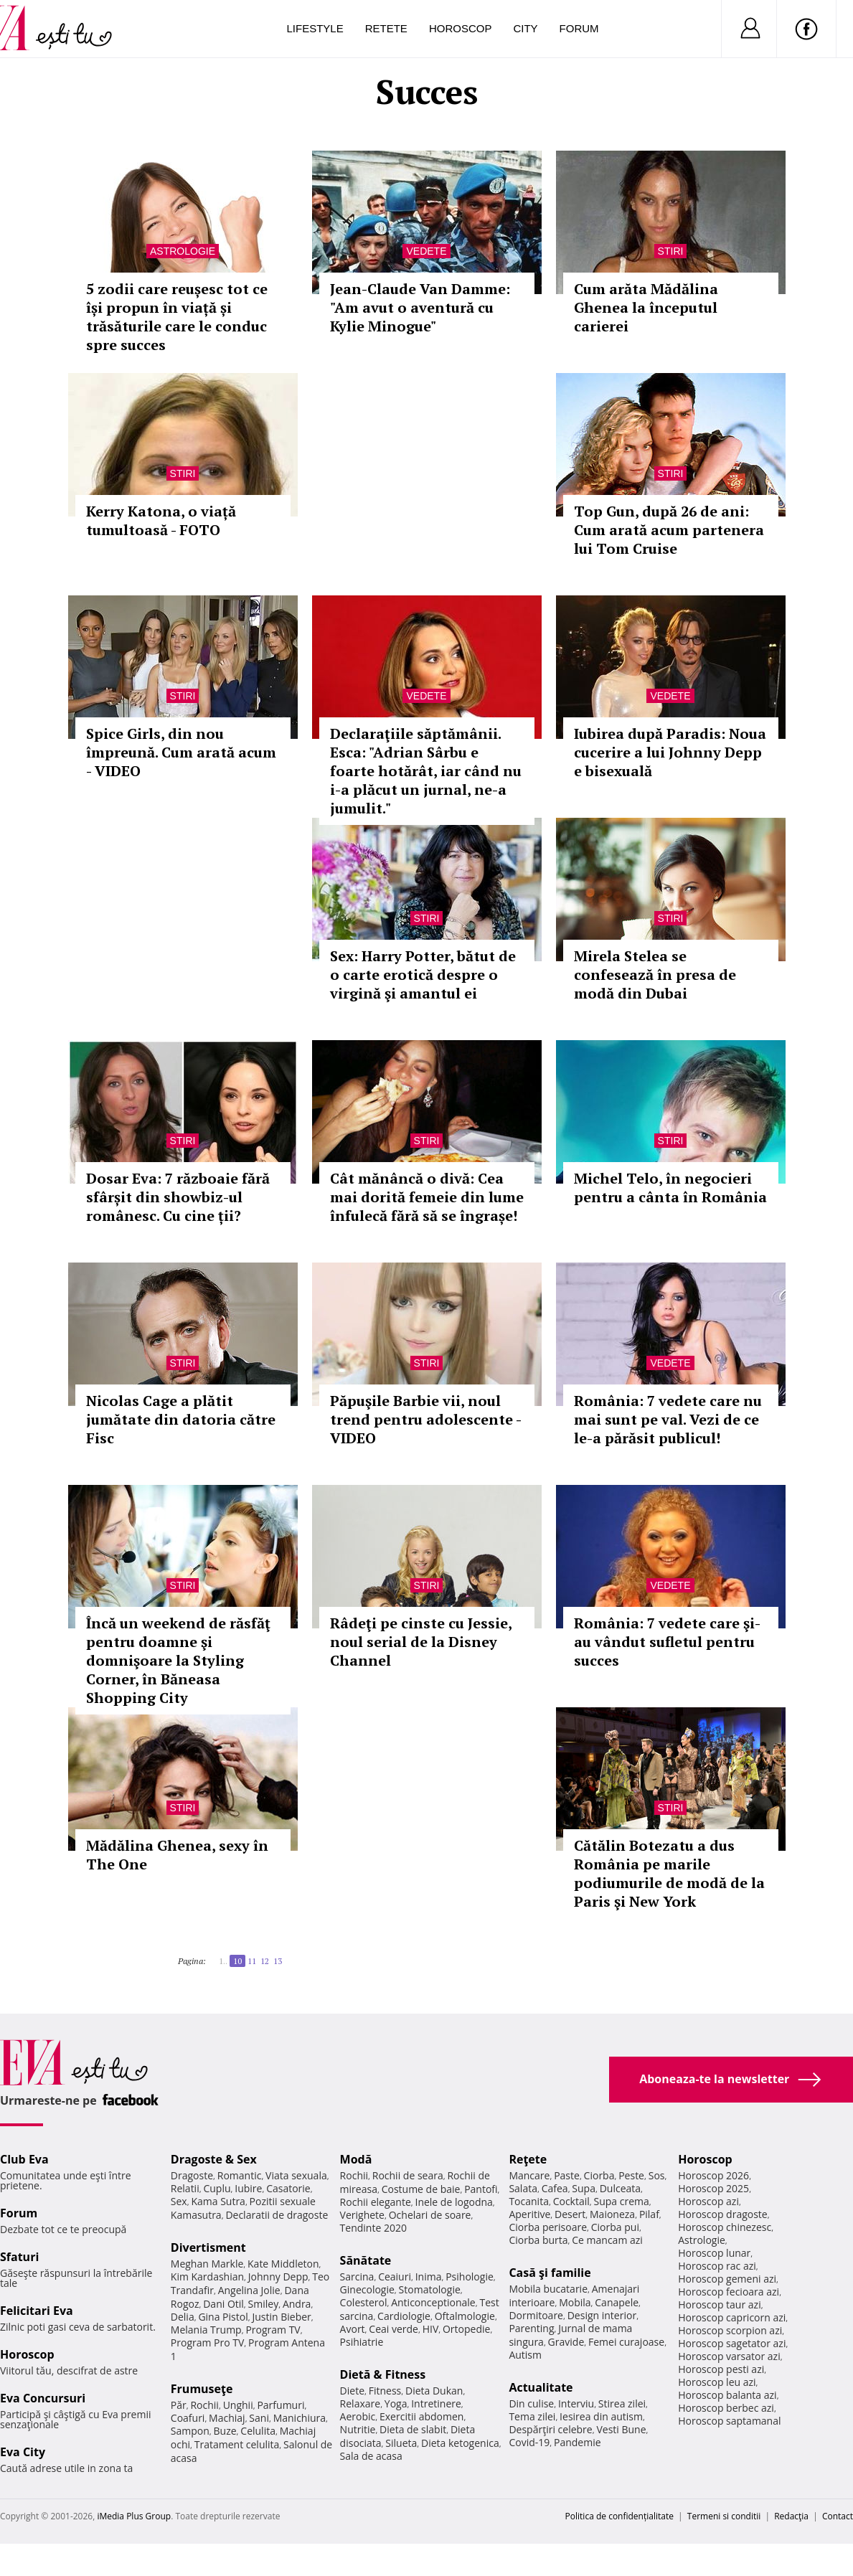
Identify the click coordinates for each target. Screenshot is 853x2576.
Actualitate (540, 2387)
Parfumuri (280, 2405)
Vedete (426, 251)
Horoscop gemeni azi (727, 2278)
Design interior (601, 2315)
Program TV (272, 2329)
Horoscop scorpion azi (730, 2330)
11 (252, 1960)
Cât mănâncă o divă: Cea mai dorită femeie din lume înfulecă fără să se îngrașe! (427, 1197)
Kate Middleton (283, 2263)
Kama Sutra (218, 2201)
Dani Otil (223, 2304)
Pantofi (480, 2189)
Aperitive (529, 2214)
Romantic (239, 2175)
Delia (182, 2316)
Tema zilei (532, 2416)
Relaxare (360, 2403)
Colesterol (363, 2302)
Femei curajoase (626, 2342)
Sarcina (357, 2276)
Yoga (396, 2403)
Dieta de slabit (413, 2429)
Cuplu (216, 2188)
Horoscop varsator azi (729, 2356)
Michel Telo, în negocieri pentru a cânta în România (670, 1188)
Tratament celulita (237, 2444)
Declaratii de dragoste (276, 2215)
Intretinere (436, 2403)
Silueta (401, 2443)
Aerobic (358, 2416)
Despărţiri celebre (550, 2429)
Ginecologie (367, 2289)
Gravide (566, 2342)
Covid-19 (529, 2442)
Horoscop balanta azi (727, 2395)
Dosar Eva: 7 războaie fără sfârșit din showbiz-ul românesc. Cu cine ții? (178, 1197)
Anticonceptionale (433, 2302)
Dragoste (192, 2175)
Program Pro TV (208, 2342)
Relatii (185, 2188)
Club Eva (24, 2159)
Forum (579, 28)
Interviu (576, 2403)
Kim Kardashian (207, 2276)
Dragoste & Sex (214, 2159)
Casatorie (288, 2188)
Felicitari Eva (36, 2310)
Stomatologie (430, 2289)
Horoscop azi (708, 2201)
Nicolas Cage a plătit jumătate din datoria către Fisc (180, 1419)
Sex (179, 2201)
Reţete (528, 2159)
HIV (431, 2329)
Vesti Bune (621, 2429)
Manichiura (299, 2418)
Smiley (263, 2304)
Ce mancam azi (607, 2240)
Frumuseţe (202, 2389)
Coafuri (188, 2418)
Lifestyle (315, 28)
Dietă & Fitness (383, 2374)
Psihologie (470, 2276)
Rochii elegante (375, 2202)
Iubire (248, 2188)
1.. (223, 1960)
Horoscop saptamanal (729, 2421)
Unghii (238, 2405)
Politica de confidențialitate (619, 2516)
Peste (631, 2175)
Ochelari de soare (430, 2215)
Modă (356, 2159)
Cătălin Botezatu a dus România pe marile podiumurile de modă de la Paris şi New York (669, 1873)
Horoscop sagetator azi (732, 2343)
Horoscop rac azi (717, 2266)
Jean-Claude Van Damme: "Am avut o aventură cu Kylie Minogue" (420, 307)
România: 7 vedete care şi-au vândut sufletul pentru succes (667, 1641)
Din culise (531, 2403)
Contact (837, 2516)
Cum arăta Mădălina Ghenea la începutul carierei (646, 307)
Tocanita (529, 2201)
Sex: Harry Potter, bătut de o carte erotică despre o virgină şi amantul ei (423, 974)
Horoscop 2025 (713, 2188)
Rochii (204, 2405)
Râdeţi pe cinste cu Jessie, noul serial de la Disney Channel (421, 1641)
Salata (523, 2188)
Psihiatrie (362, 2342)
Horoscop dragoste (723, 2214)
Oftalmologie (465, 2316)
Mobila (574, 2302)
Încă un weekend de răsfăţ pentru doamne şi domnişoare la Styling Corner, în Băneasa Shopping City (178, 1660)
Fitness (385, 2390)
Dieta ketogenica (460, 2443)
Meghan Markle (207, 2263)
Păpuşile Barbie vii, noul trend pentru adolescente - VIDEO (425, 1419)
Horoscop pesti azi (721, 2369)
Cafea (555, 2188)
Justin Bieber (281, 2316)
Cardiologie (403, 2316)
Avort (352, 2329)
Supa (583, 2188)
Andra (297, 2304)
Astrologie (182, 251)
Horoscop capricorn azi (732, 2317)
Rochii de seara (407, 2175)
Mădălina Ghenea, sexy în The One (177, 1855)
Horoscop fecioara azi (728, 2291)
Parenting (531, 2328)
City (525, 28)
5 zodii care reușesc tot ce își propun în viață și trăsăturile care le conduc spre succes (177, 316)
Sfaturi (19, 2257)
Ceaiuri (394, 2276)
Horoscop (460, 28)
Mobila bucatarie (548, 2289)
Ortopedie (466, 2329)
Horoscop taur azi (719, 2304)
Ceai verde (393, 2329)
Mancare (529, 2175)
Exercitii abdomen (421, 2416)
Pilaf (649, 2214)
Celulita (257, 2431)
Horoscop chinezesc (724, 2227)
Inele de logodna (453, 2202)
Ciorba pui (615, 2227)
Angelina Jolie (249, 2290)
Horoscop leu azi (716, 2382)
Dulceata (620, 2188)
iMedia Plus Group (134, 2516)
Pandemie (577, 2442)
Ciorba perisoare (548, 2227)
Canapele (616, 2302)
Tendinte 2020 (373, 2228)
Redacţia (791, 2516)
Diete (352, 2390)
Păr (179, 2405)
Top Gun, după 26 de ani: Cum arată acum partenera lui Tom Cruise (669, 529)
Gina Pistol (223, 2316)
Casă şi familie (549, 2272)
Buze (225, 2431)
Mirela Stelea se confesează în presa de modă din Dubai (655, 974)
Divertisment (208, 2247)
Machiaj (227, 2418)
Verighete (362, 2215)
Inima (428, 2276)
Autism (525, 2355)
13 (277, 1960)
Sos (657, 2175)
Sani (259, 2418)
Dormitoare (536, 2315)
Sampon (190, 2431)
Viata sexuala (296, 2175)
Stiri (671, 251)
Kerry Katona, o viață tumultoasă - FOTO (161, 520)
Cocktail (571, 2201)
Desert (570, 2214)
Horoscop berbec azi (726, 2408)
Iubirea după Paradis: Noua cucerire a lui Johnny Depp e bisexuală (670, 752)
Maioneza (612, 2214)
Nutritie (358, 2429)
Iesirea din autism (601, 2416)
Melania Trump (206, 2329)
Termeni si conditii (724, 2516)
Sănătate (366, 2260)
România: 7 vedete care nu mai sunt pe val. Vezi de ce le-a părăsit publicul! (668, 1419)
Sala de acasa (371, 2456)
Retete (386, 28)
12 (264, 1960)
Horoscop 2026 (713, 2175)
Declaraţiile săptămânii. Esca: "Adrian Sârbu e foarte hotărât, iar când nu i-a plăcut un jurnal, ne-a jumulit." (426, 771)
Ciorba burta (538, 2240)
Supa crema (621, 2201)
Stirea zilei (622, 2403)
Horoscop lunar (714, 2253)
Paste (567, 2175)
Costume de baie (421, 2189)
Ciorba (599, 2175)
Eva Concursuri (42, 2398)
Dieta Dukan (434, 2390)
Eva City (22, 2452)
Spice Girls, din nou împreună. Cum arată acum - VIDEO (181, 752)
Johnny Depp (278, 2276)
